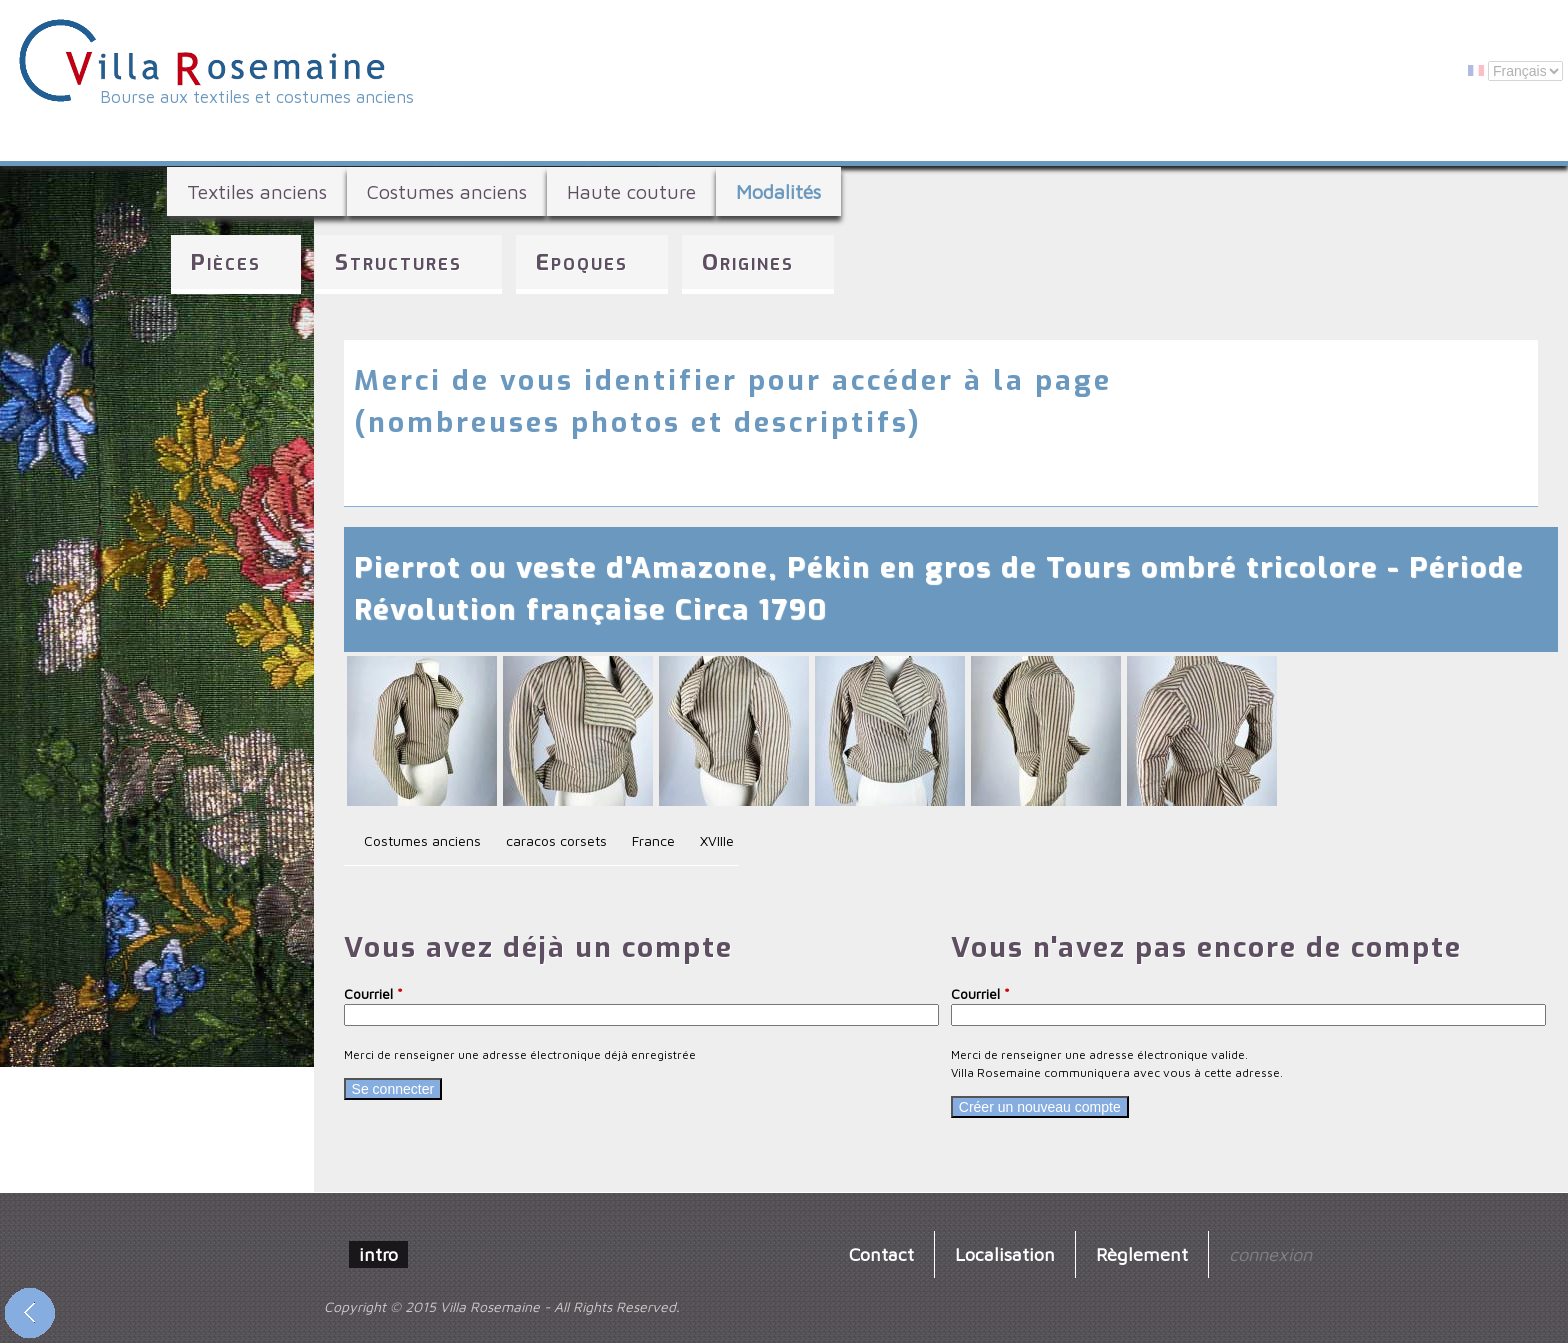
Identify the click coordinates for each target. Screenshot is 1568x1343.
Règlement (1142, 1254)
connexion (1270, 1254)
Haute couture (631, 191)
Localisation (1005, 1254)
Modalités (778, 191)
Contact (881, 1254)
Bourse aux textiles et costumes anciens (257, 97)
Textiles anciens (257, 191)
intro (378, 1254)
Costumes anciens (447, 191)
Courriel (373, 993)
